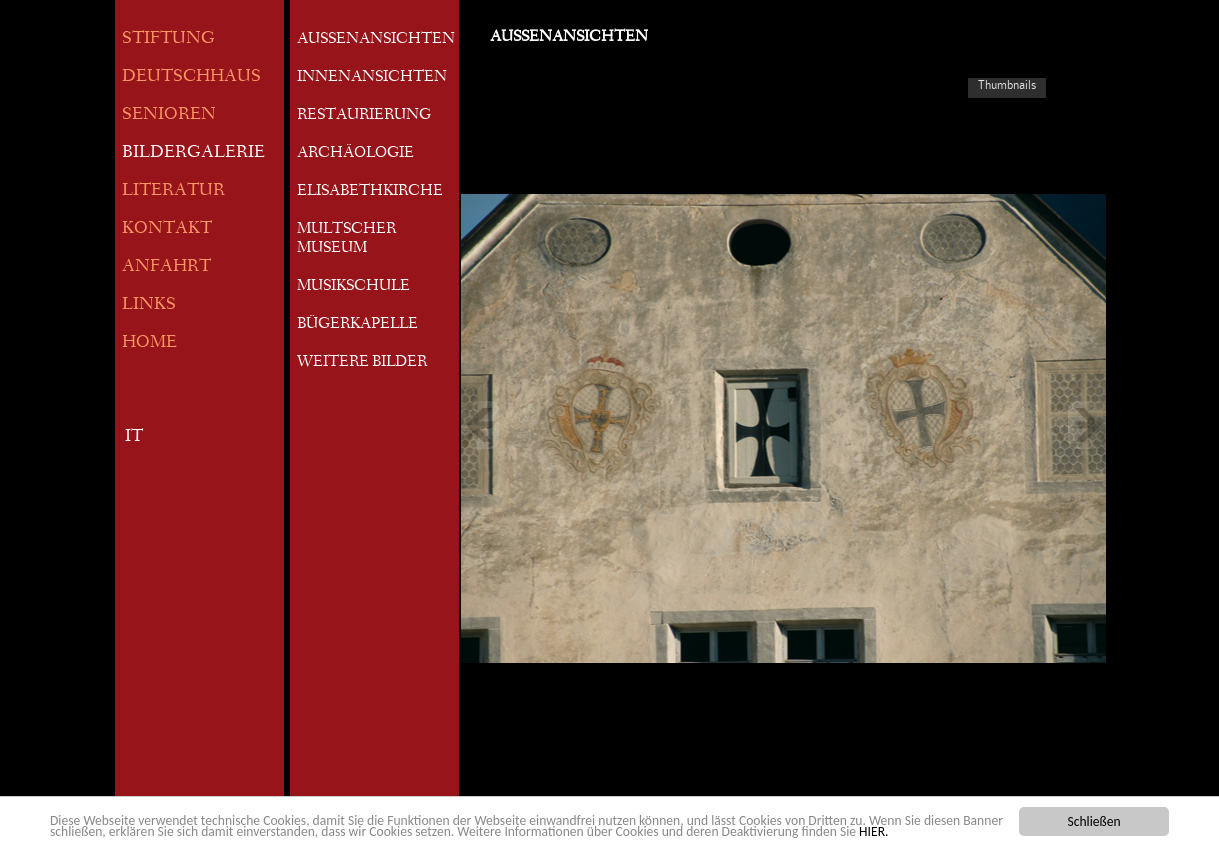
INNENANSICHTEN (372, 78)
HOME (149, 343)
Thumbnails (1007, 85)
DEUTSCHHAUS (191, 77)
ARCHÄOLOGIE (355, 154)
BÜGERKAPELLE (357, 325)
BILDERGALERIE (193, 153)
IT (134, 437)
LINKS (149, 305)
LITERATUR (173, 191)
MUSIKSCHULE (353, 287)
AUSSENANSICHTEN (376, 40)
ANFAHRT (166, 267)
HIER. (873, 832)
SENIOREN (169, 115)
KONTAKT (167, 229)
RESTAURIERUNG (364, 116)
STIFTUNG (168, 39)
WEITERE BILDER (362, 363)
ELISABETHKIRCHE (370, 192)
